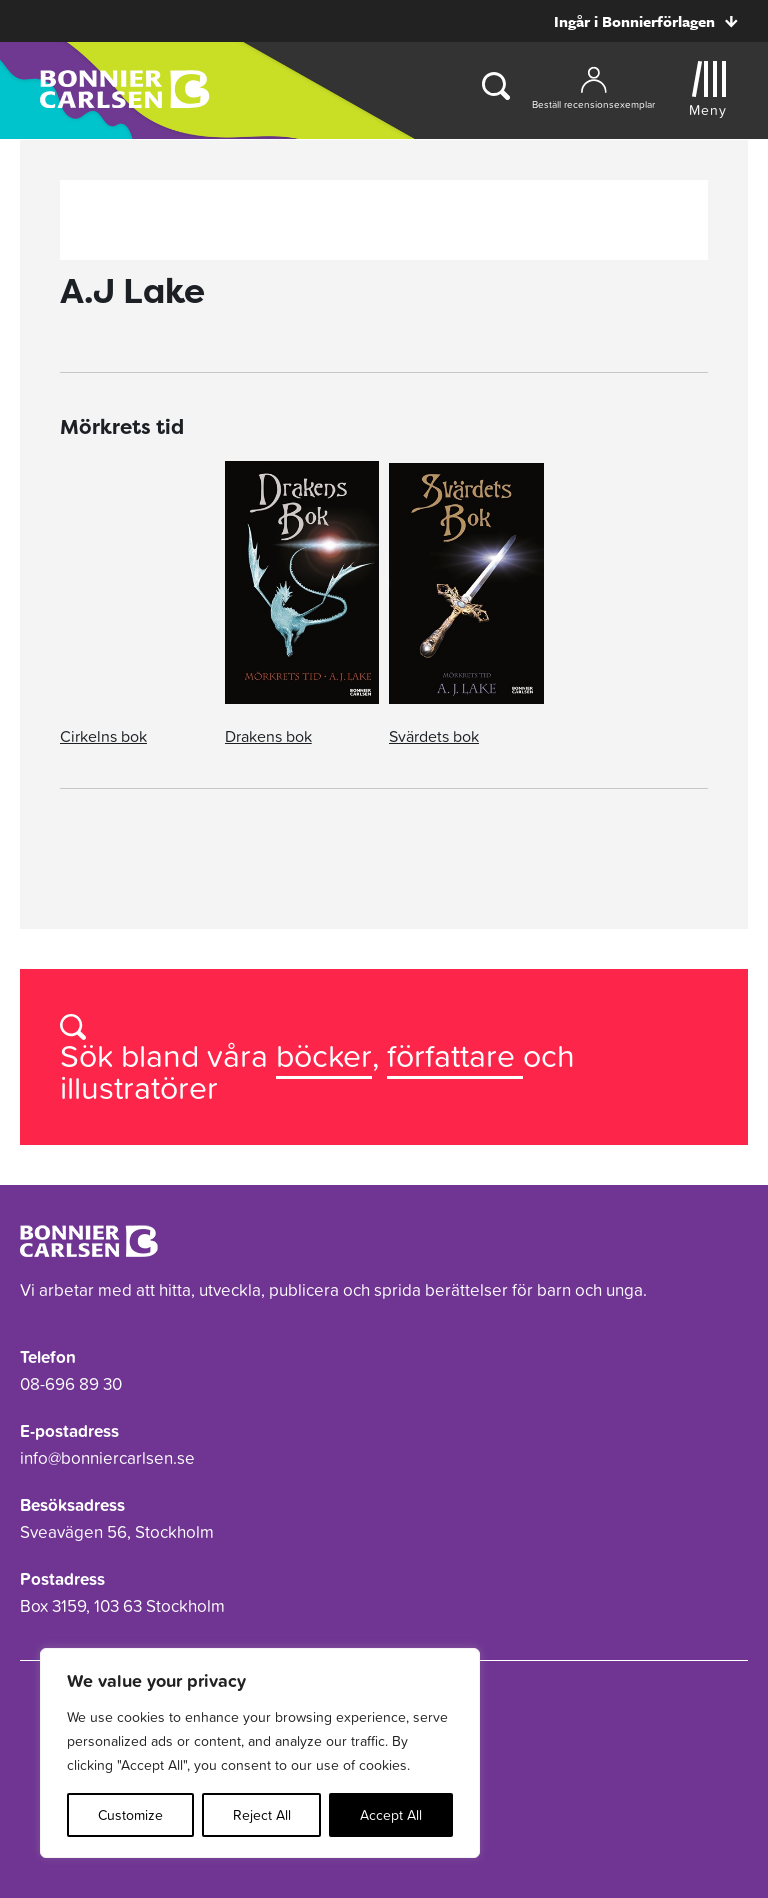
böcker (324, 1055)
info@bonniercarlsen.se (107, 1458)
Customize (130, 1815)
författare (455, 1055)
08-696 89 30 (71, 1384)
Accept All (391, 1815)
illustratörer (139, 1087)
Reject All (262, 1815)
